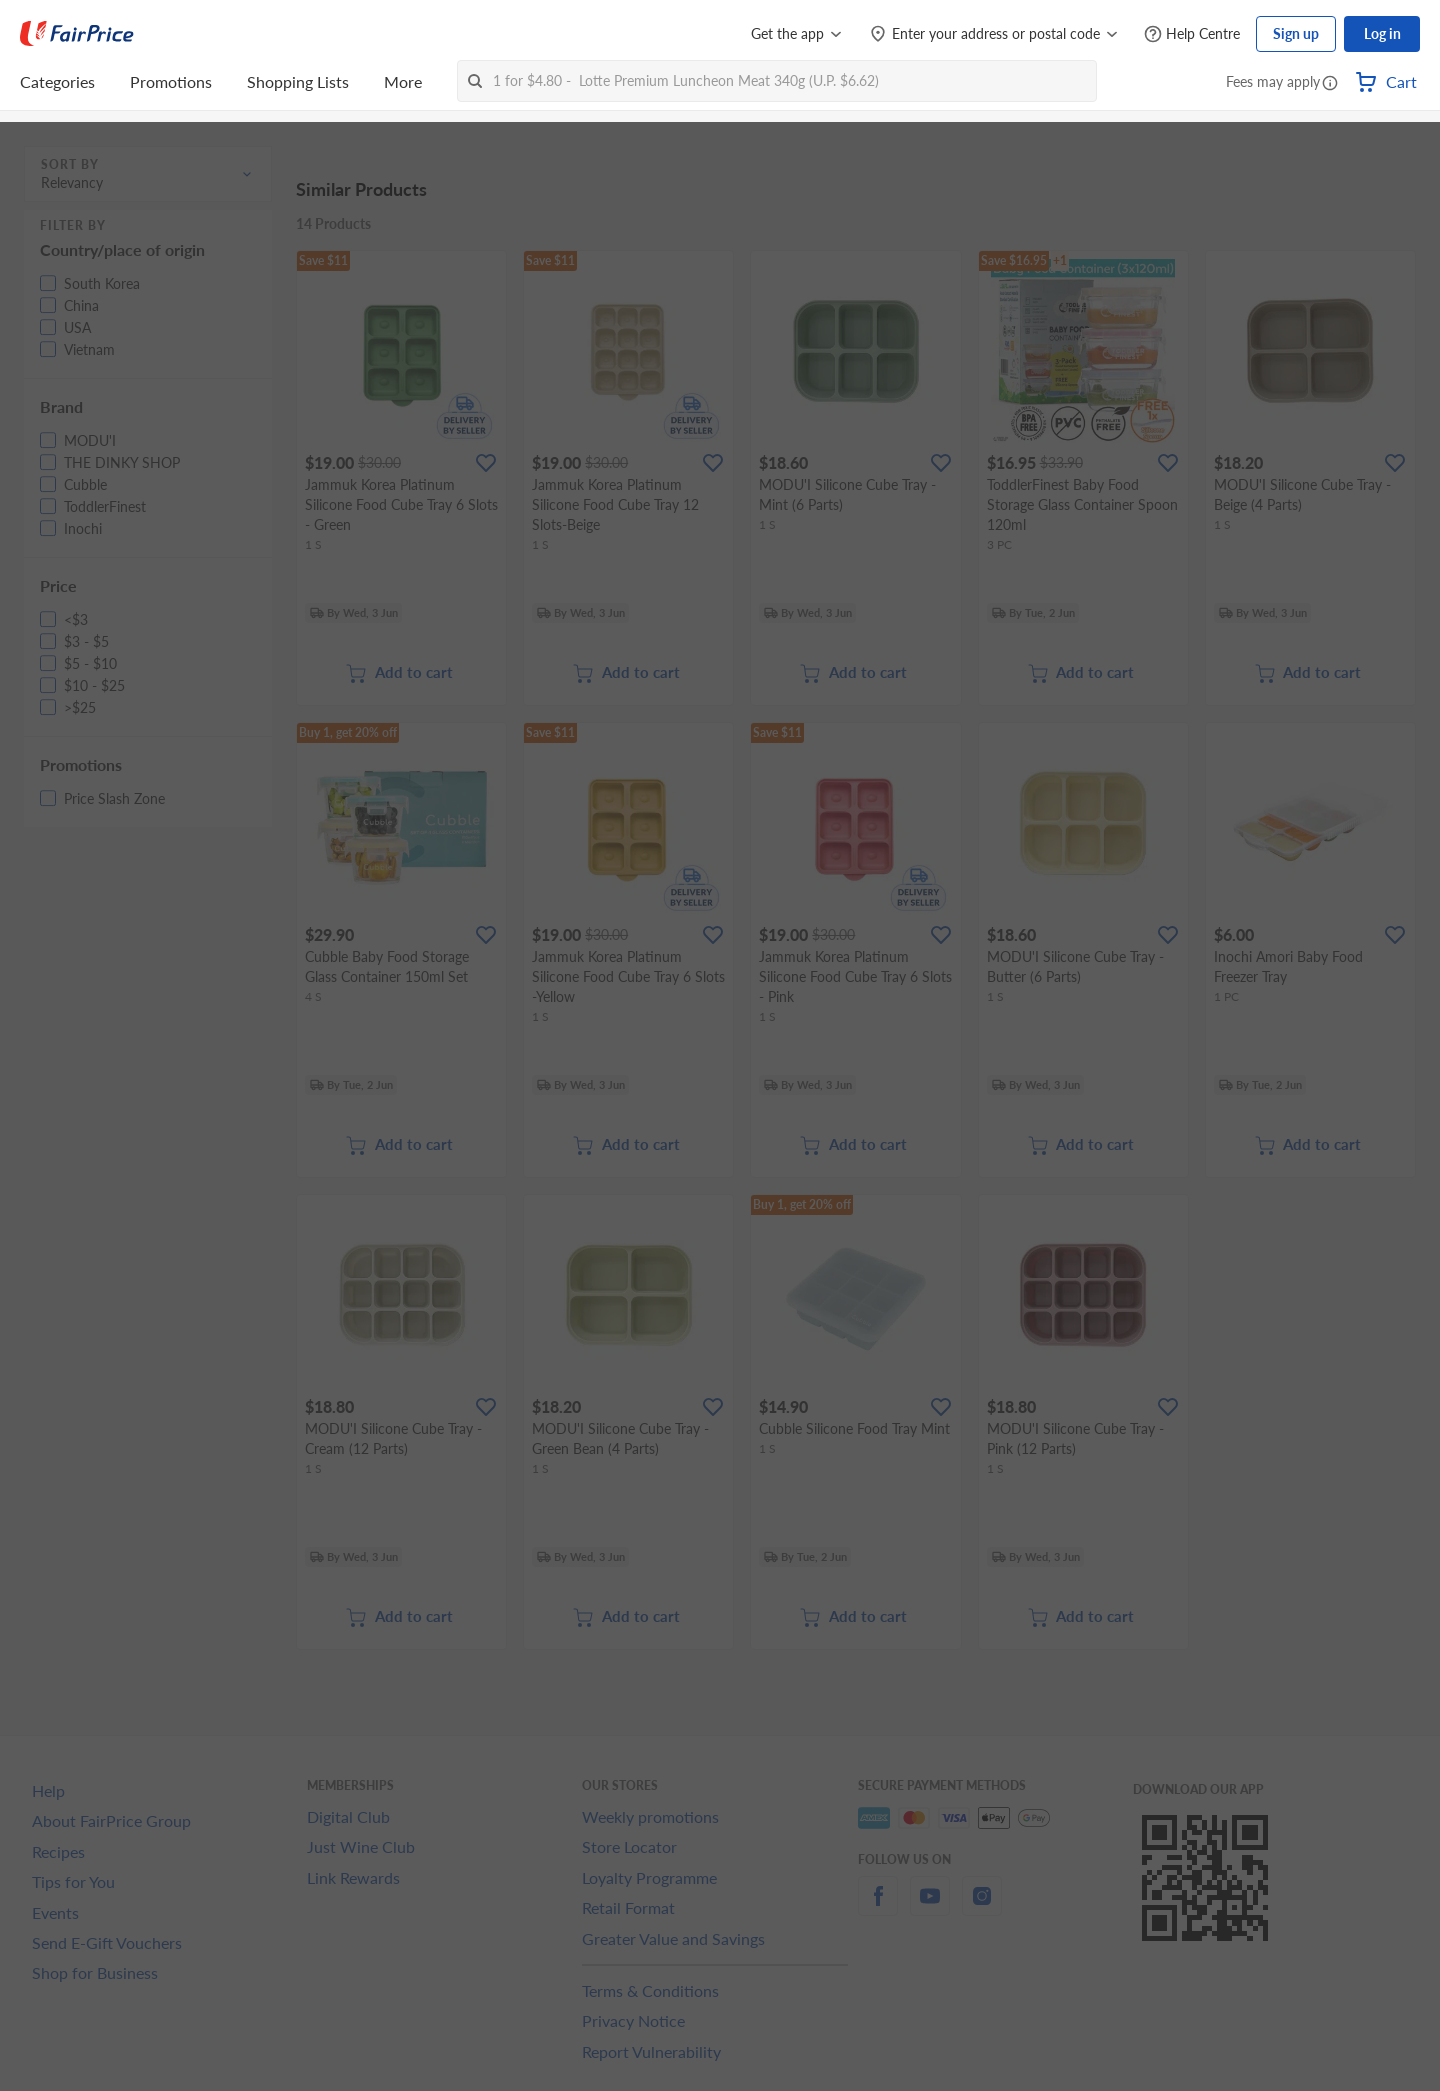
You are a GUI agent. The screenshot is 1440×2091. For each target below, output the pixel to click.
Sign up (1296, 33)
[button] (1330, 84)
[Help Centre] (1192, 34)
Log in (1382, 33)
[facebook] (878, 1907)
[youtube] (930, 1907)
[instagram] (982, 1907)
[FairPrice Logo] (77, 34)
